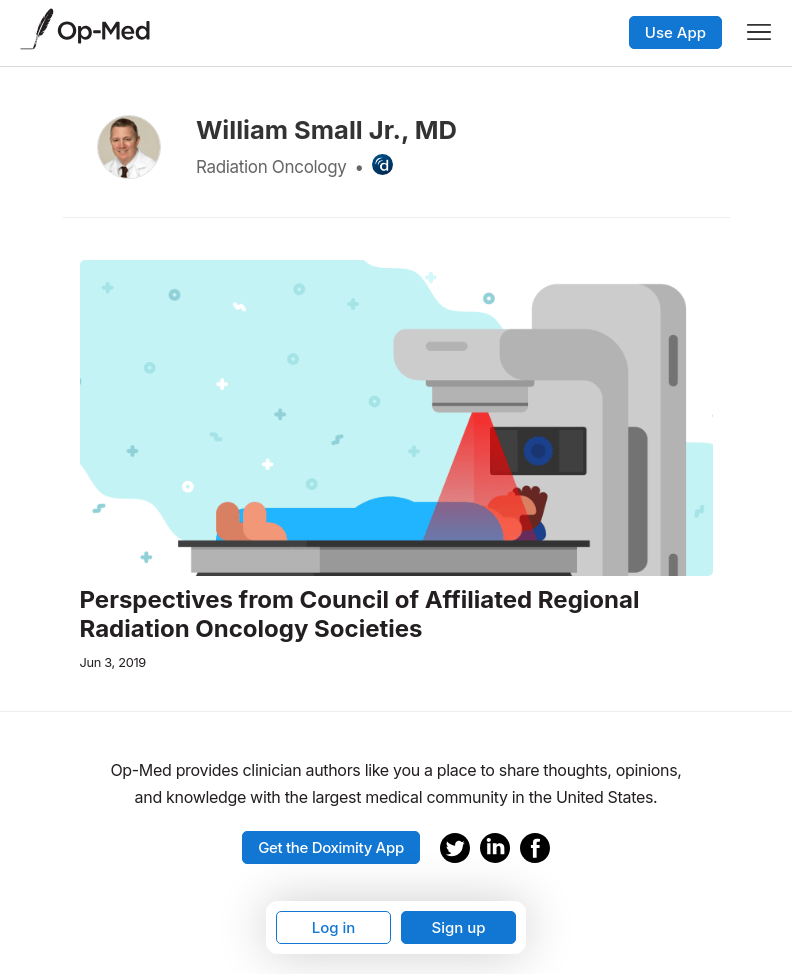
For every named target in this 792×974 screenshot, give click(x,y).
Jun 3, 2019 (113, 662)
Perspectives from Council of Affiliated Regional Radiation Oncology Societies (360, 614)
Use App (675, 32)
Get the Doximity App (331, 847)
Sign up (458, 927)
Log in (334, 927)
